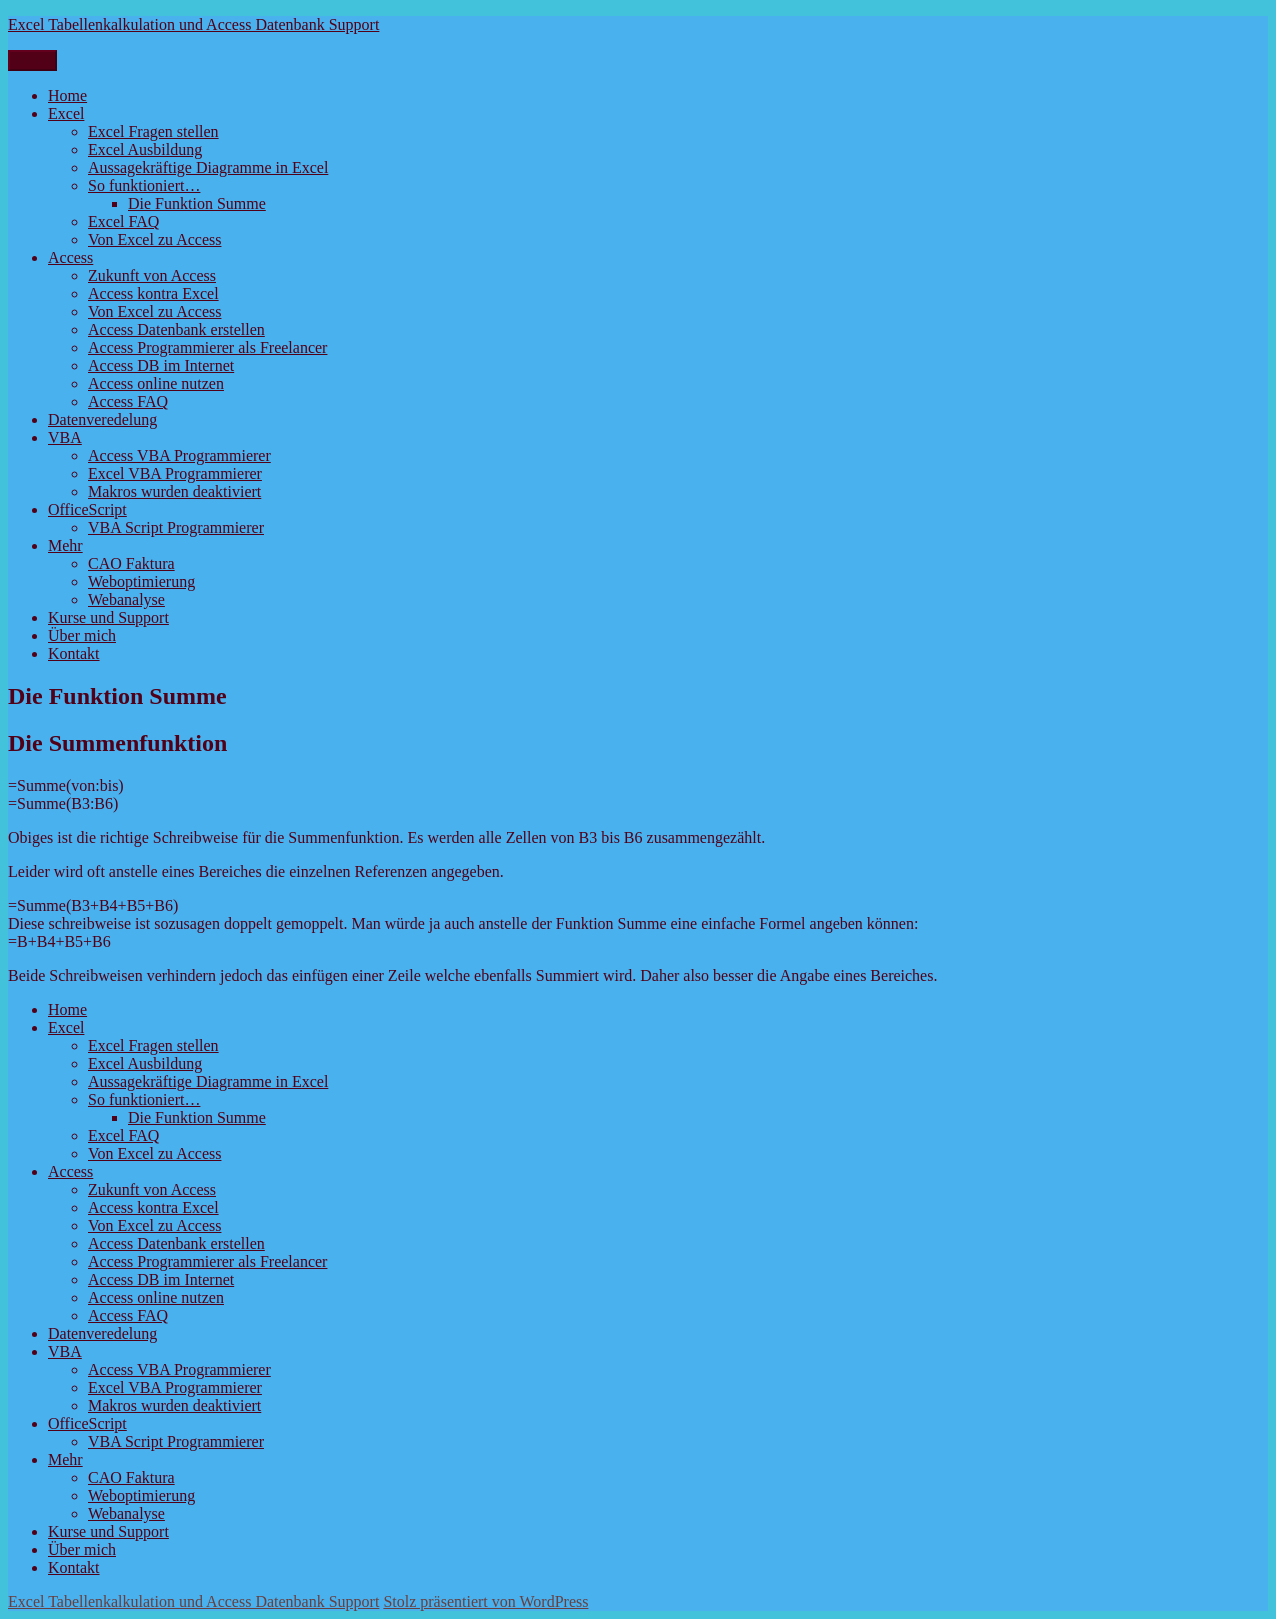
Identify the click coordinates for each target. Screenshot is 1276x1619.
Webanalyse (126, 599)
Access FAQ (128, 401)
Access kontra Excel (153, 293)
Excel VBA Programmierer (175, 473)
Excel (66, 113)
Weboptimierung (141, 581)
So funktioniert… (144, 185)
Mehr (65, 545)
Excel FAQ (123, 221)
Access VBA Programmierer (179, 455)
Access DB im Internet (161, 365)
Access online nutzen (156, 383)
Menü (32, 60)
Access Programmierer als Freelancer (207, 347)
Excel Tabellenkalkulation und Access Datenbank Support (193, 24)
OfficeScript (87, 509)
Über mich (82, 635)
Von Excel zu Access (154, 239)
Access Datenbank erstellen (176, 329)
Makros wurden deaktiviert (174, 491)
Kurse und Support (108, 617)
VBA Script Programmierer (176, 527)
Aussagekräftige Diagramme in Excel (208, 167)
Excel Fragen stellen (153, 131)
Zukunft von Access (152, 275)
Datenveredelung (102, 419)
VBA (65, 437)
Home (67, 95)
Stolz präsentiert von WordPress (485, 1601)
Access (70, 257)
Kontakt (74, 653)
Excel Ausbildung (145, 149)
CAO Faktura (131, 563)
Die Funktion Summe (197, 203)
